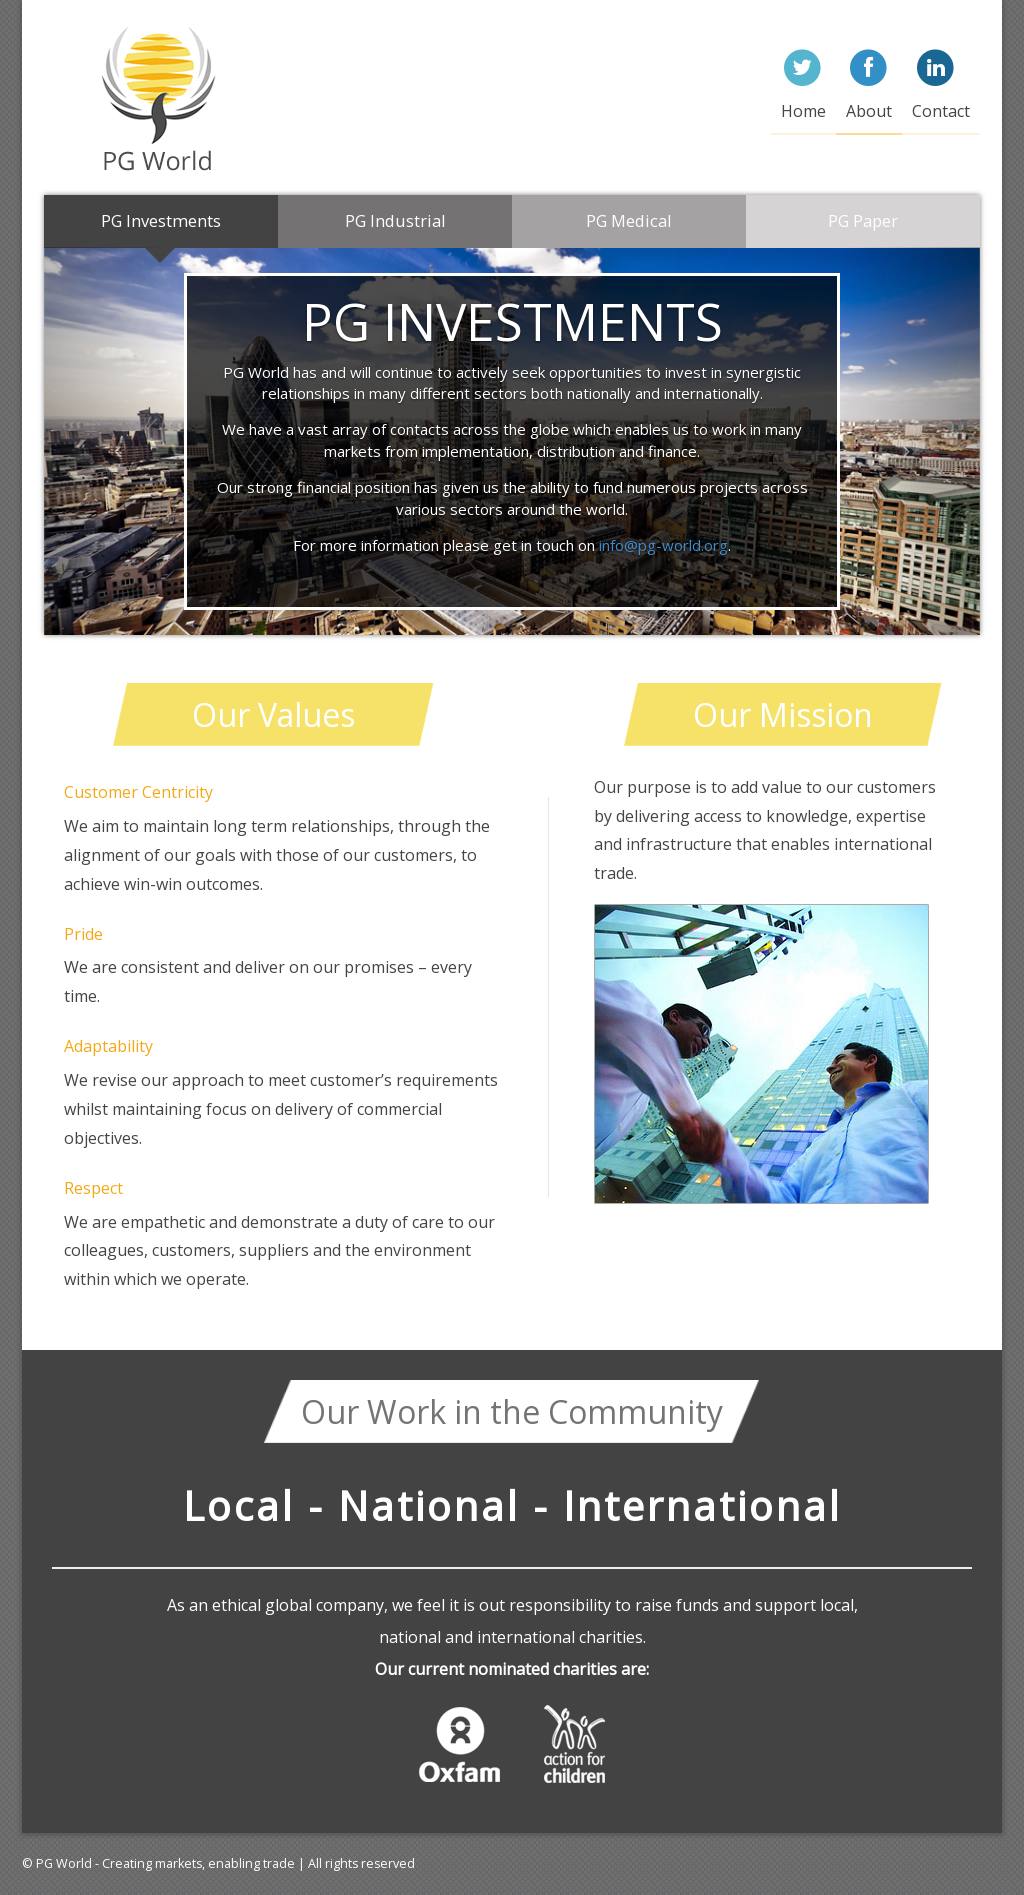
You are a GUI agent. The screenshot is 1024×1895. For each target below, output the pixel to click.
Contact (941, 111)
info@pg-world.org (663, 545)
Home (803, 111)
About (869, 111)
